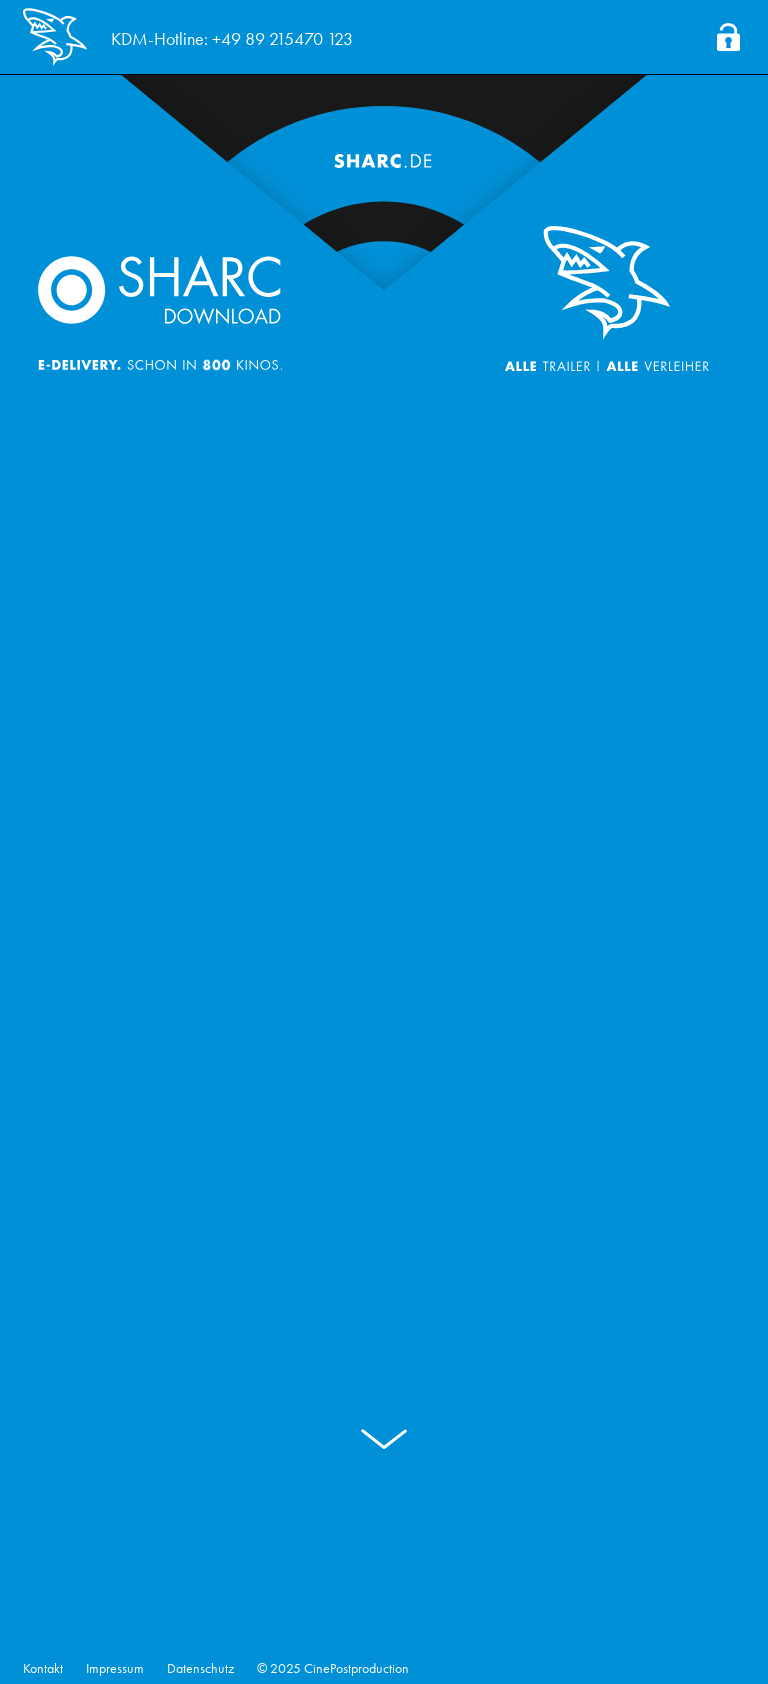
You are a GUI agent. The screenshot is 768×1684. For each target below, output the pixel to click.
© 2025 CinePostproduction (333, 1668)
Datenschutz (200, 1668)
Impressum (115, 1668)
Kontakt (43, 1668)
